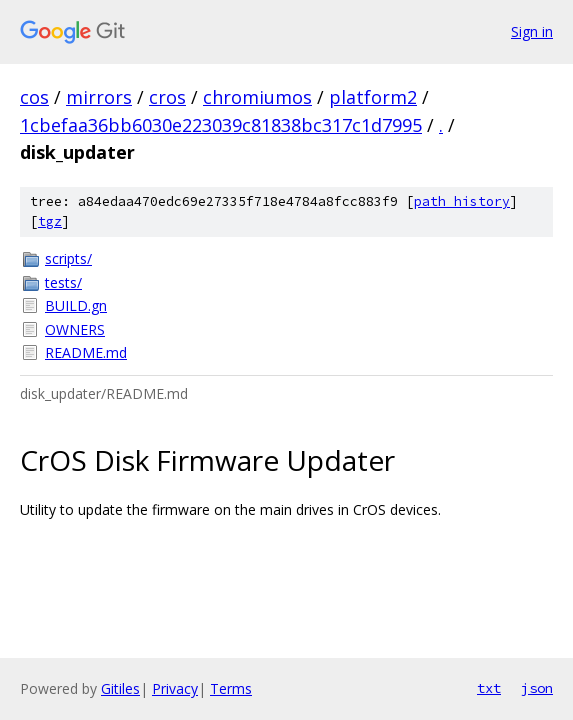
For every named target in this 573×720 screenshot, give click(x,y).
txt (489, 688)
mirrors (99, 97)
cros (167, 97)
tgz (50, 221)
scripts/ (68, 258)
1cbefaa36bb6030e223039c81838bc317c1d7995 (221, 125)
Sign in (532, 31)
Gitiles (120, 688)
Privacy (175, 688)
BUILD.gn (76, 305)
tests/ (63, 282)
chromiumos (257, 97)
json (537, 688)
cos (34, 97)
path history (462, 201)
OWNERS (75, 329)
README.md (86, 352)
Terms (231, 688)
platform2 (373, 97)
